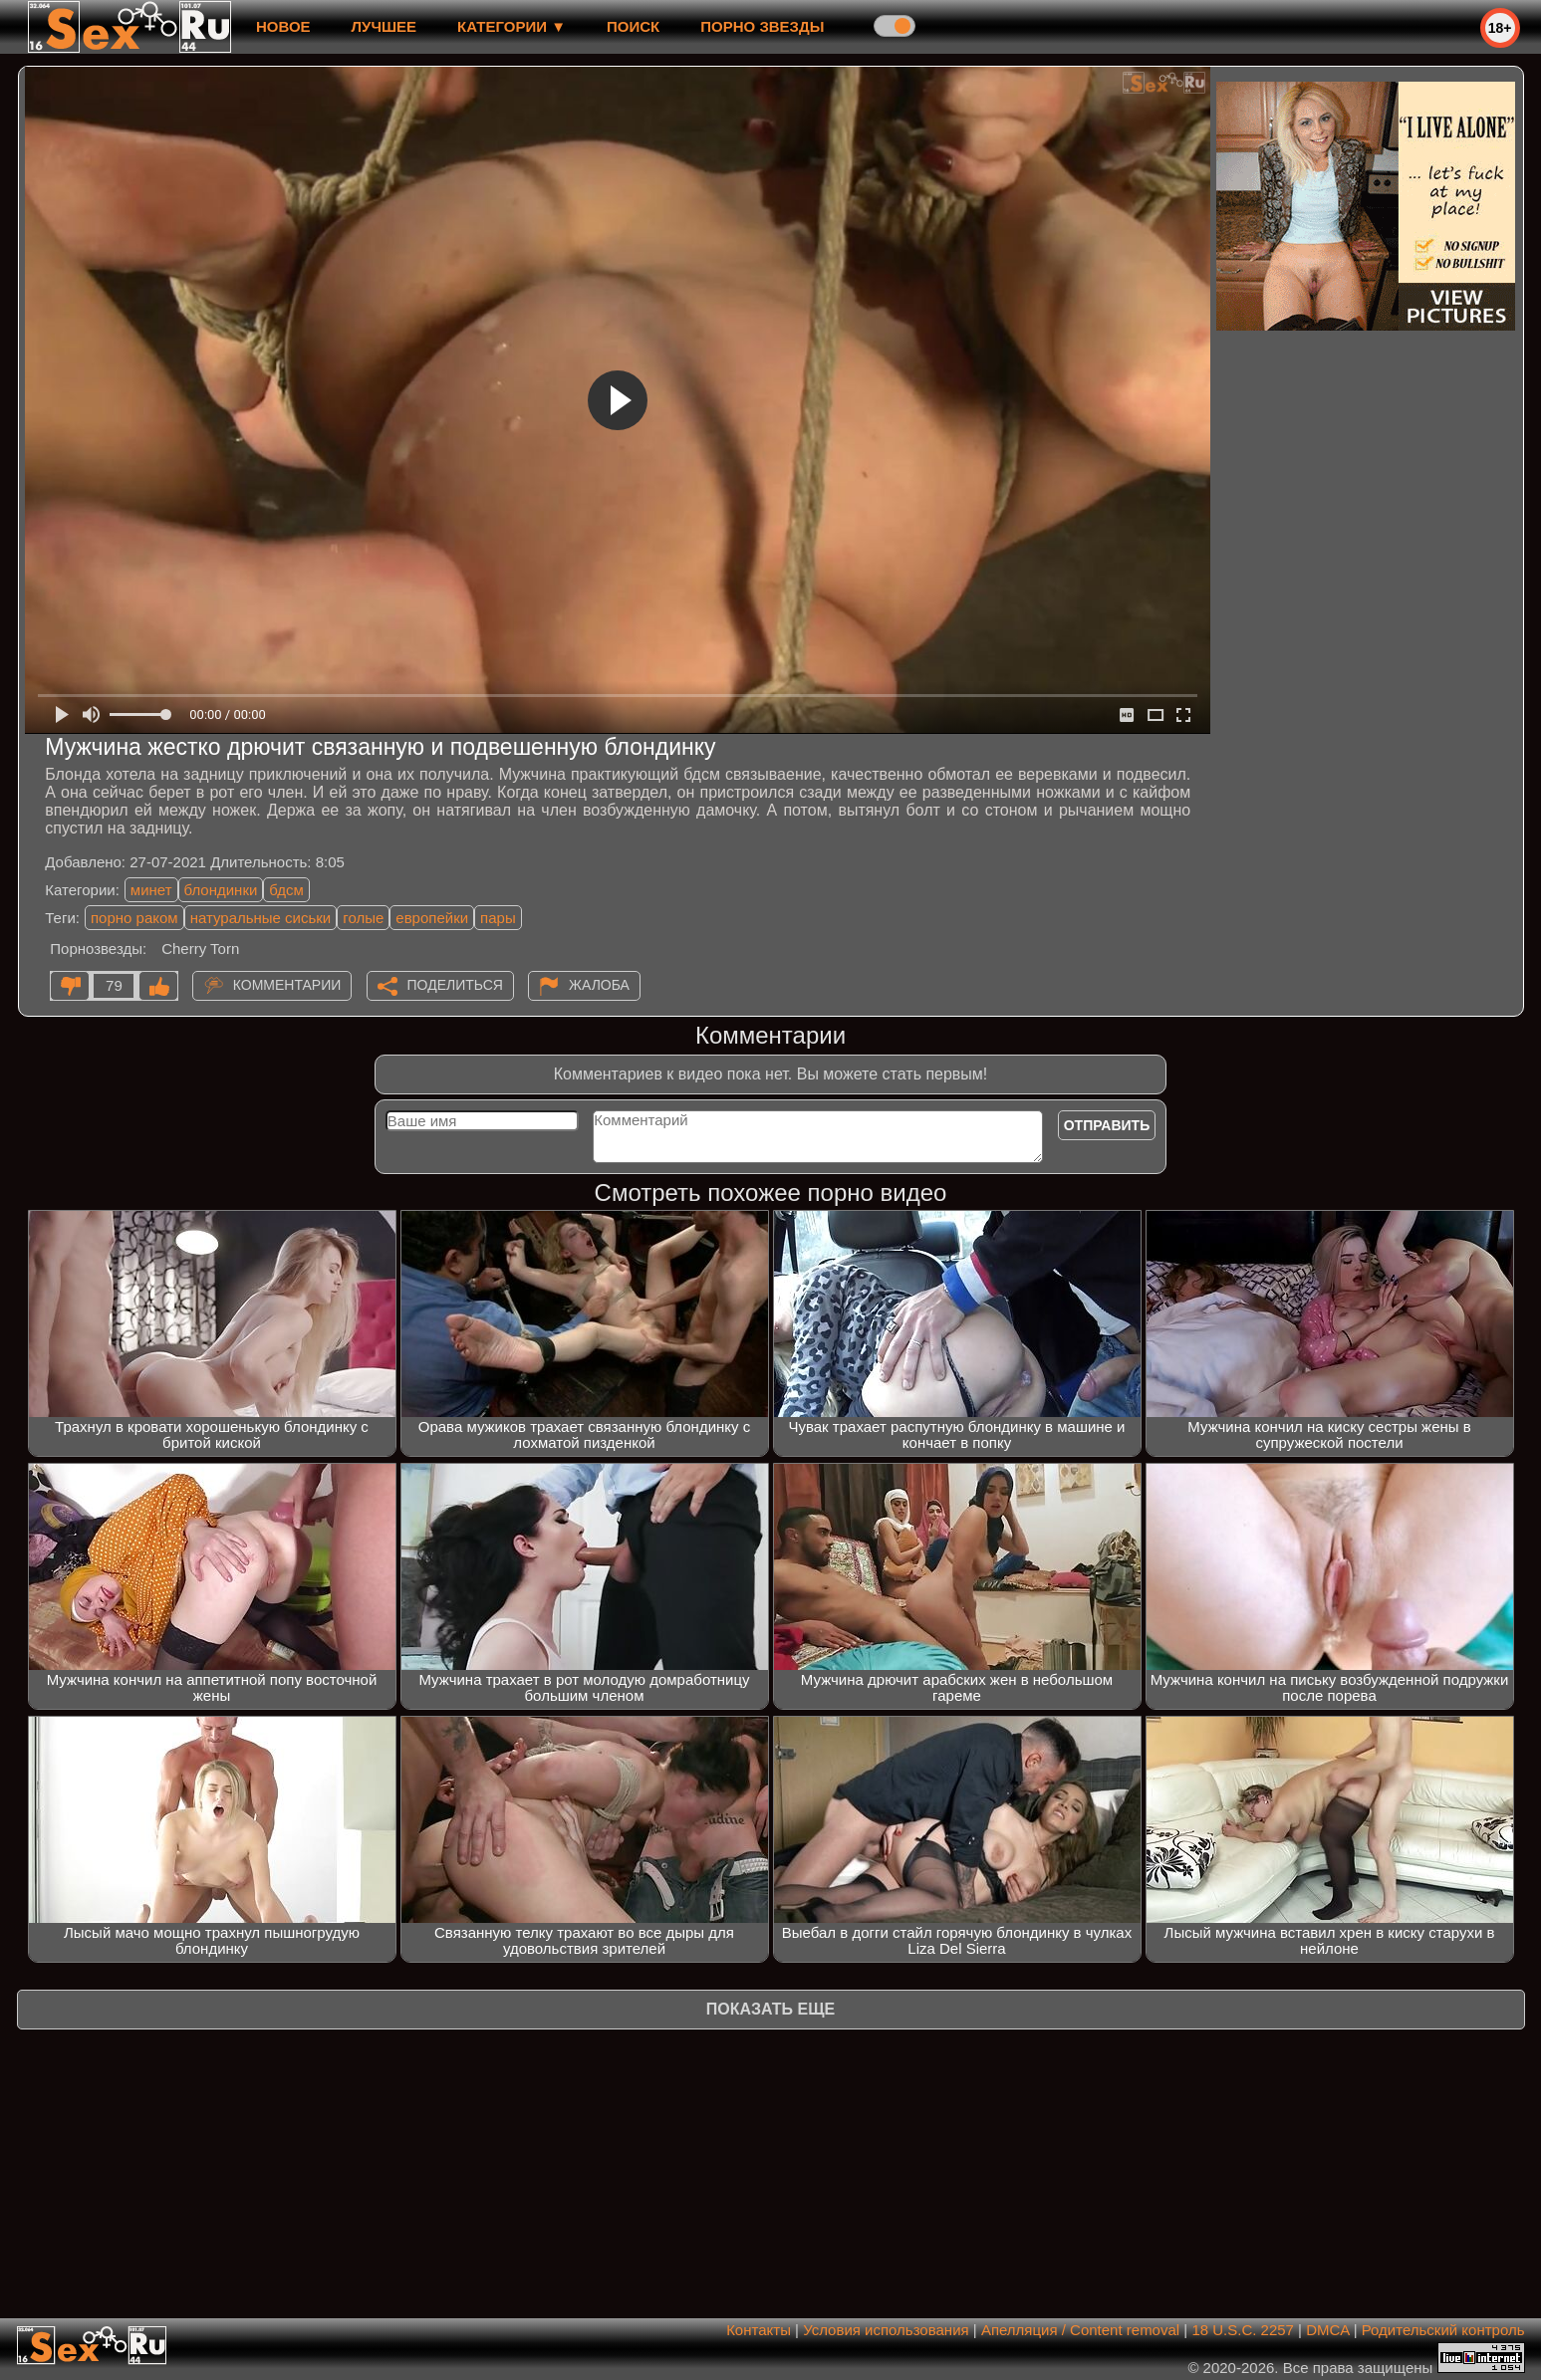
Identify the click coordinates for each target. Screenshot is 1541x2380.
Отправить (1107, 1125)
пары (498, 917)
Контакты (758, 2329)
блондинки (221, 889)
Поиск (633, 26)
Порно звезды (762, 26)
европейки (431, 917)
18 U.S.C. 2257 (1242, 2329)
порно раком (134, 917)
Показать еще (770, 2009)
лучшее (384, 26)
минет (151, 889)
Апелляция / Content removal (1080, 2329)
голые (363, 917)
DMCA (1327, 2329)
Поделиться (455, 985)
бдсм (286, 889)
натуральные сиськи (261, 917)
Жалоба (599, 985)
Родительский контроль (1443, 2329)
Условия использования (886, 2329)
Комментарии (287, 985)
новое (283, 26)
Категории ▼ (511, 26)
